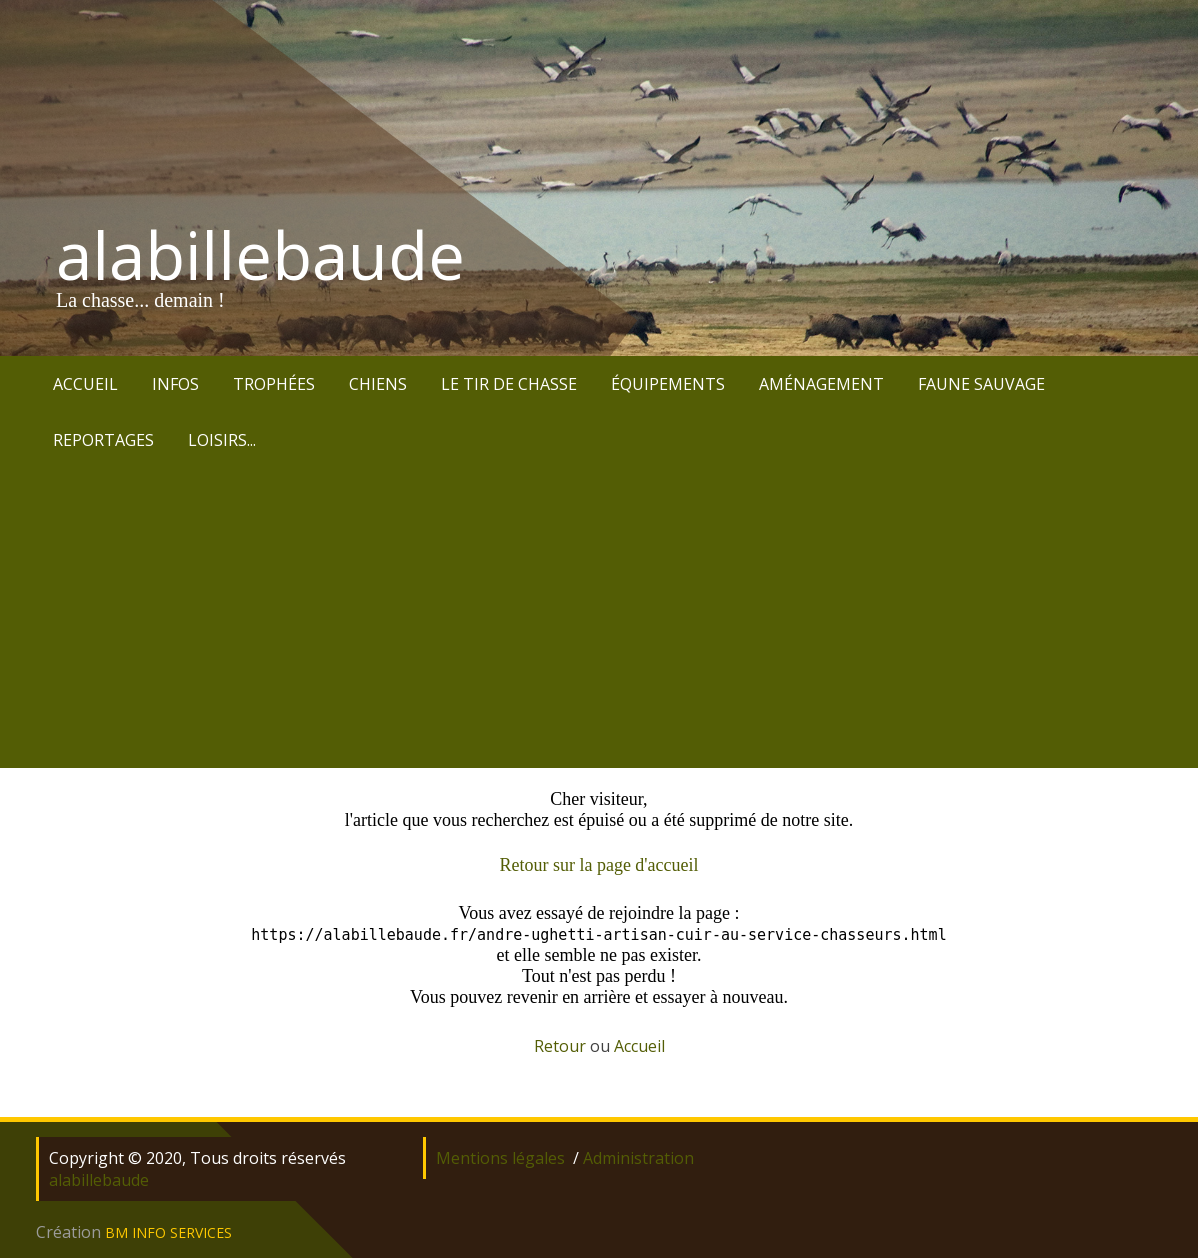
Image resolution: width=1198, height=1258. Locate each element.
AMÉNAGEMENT (821, 384)
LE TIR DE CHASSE (509, 384)
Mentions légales (500, 1158)
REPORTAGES (103, 440)
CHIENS (378, 384)
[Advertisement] (599, 618)
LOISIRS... (222, 440)
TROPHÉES (274, 384)
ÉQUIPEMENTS (668, 384)
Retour (560, 1046)
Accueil (639, 1046)
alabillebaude (260, 255)
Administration (638, 1158)
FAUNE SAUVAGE (981, 384)
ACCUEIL (85, 384)
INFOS (175, 384)
